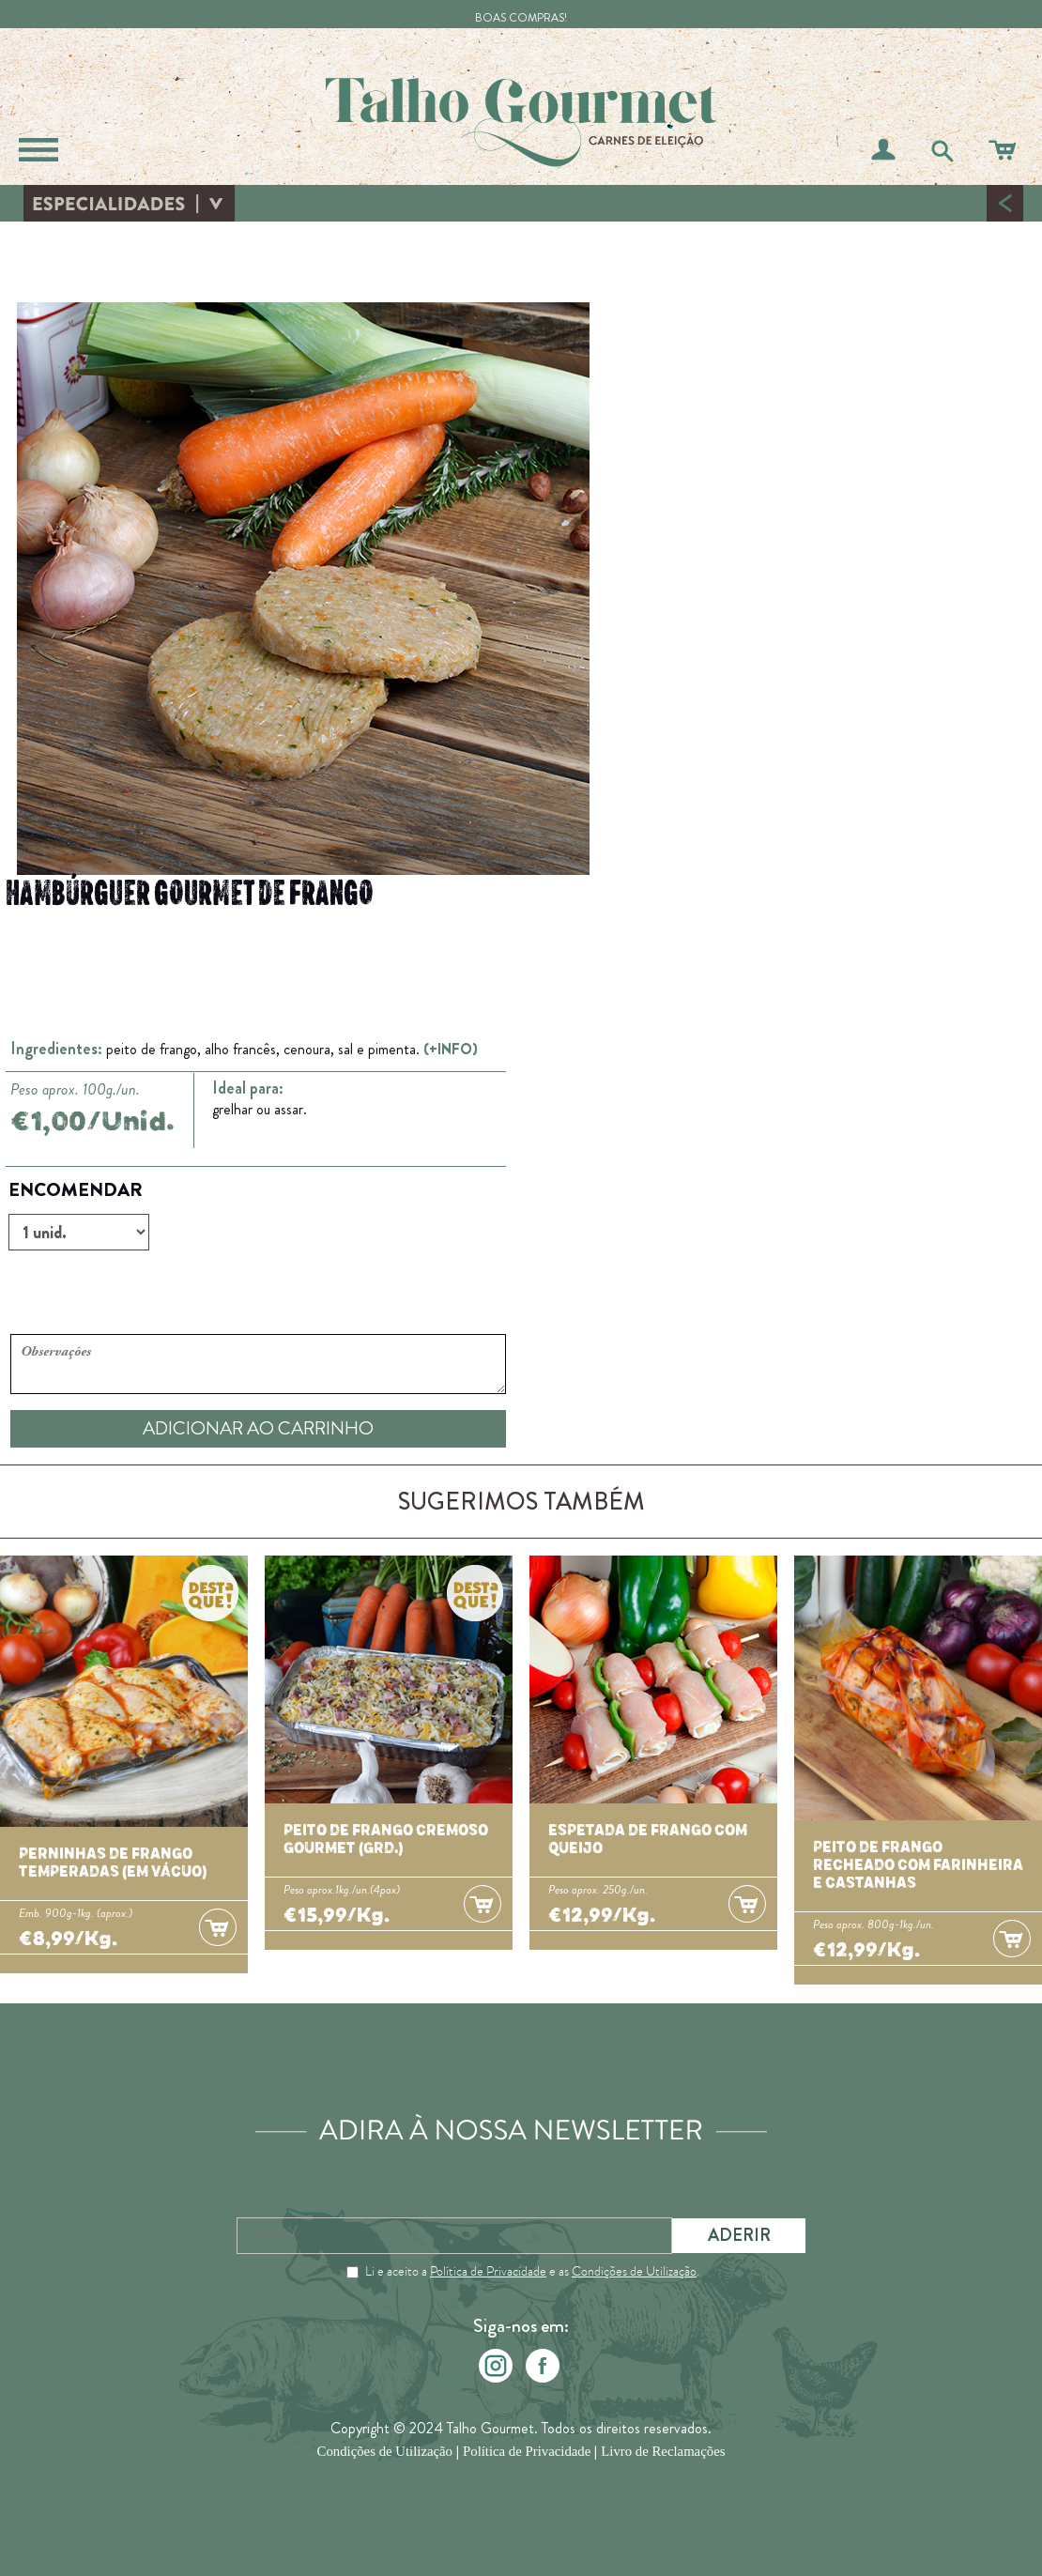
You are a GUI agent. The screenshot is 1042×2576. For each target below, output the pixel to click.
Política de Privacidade (488, 2271)
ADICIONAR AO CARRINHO (258, 1428)
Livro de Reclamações (663, 2452)
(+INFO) (450, 1049)
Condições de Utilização (634, 2271)
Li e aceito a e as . (532, 2271)
